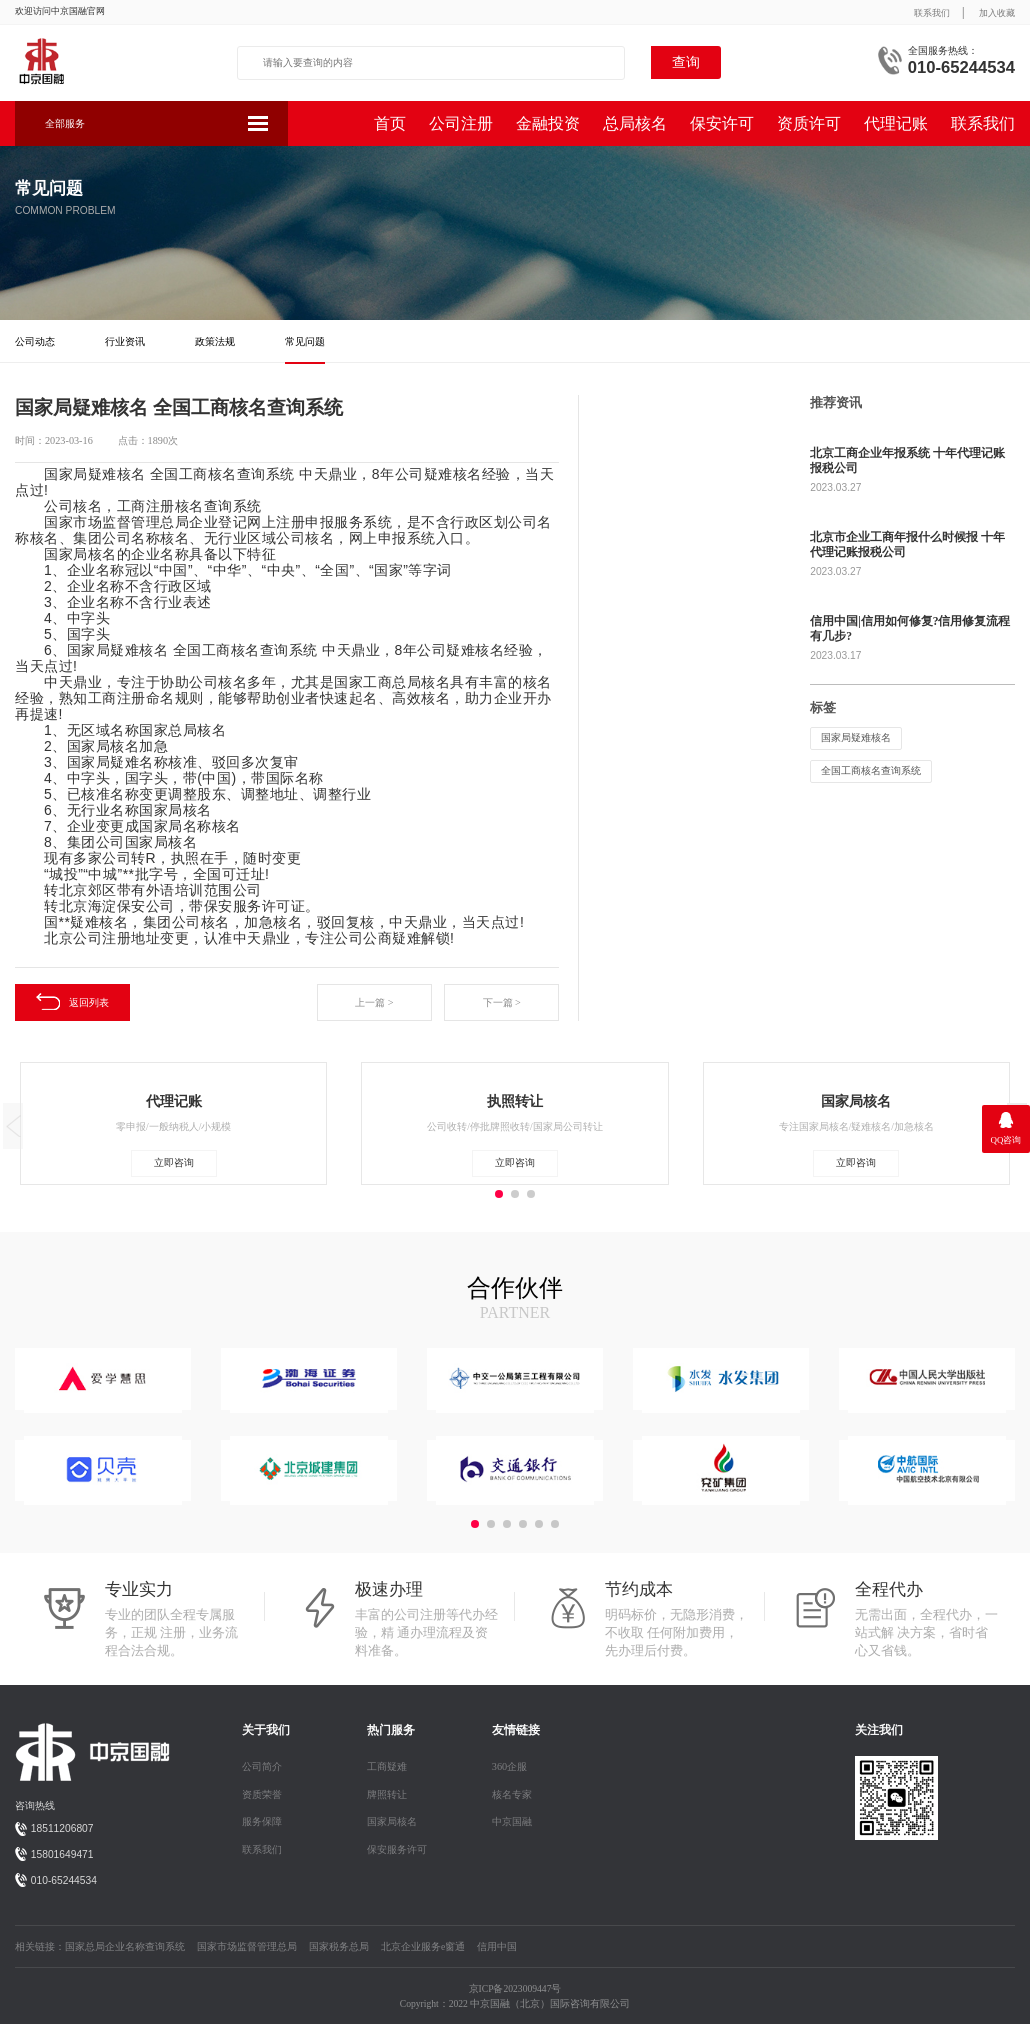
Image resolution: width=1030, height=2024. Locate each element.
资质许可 (809, 123)
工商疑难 (387, 1766)
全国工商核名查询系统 (871, 770)
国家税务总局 (339, 1946)
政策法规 (215, 341)
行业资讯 (125, 341)
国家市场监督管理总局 (247, 1946)
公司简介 (262, 1766)
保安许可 (722, 123)
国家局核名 (392, 1821)
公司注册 (461, 123)
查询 (686, 62)
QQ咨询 (1006, 1140)
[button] (475, 1524)
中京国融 (512, 1821)
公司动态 (35, 341)
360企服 (509, 1766)
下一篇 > (502, 1002)
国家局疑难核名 (856, 737)
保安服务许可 (397, 1849)
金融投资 (548, 123)
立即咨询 (174, 1162)
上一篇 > (374, 1002)
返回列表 (72, 1001)
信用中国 (497, 1946)
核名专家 (512, 1794)
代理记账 (896, 123)
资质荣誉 (262, 1794)
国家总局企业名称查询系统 (125, 1946)
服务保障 (262, 1821)
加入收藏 (997, 13)
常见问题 (305, 341)
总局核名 (635, 123)
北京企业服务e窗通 (423, 1946)
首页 (390, 123)
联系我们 (932, 13)
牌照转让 (387, 1794)
